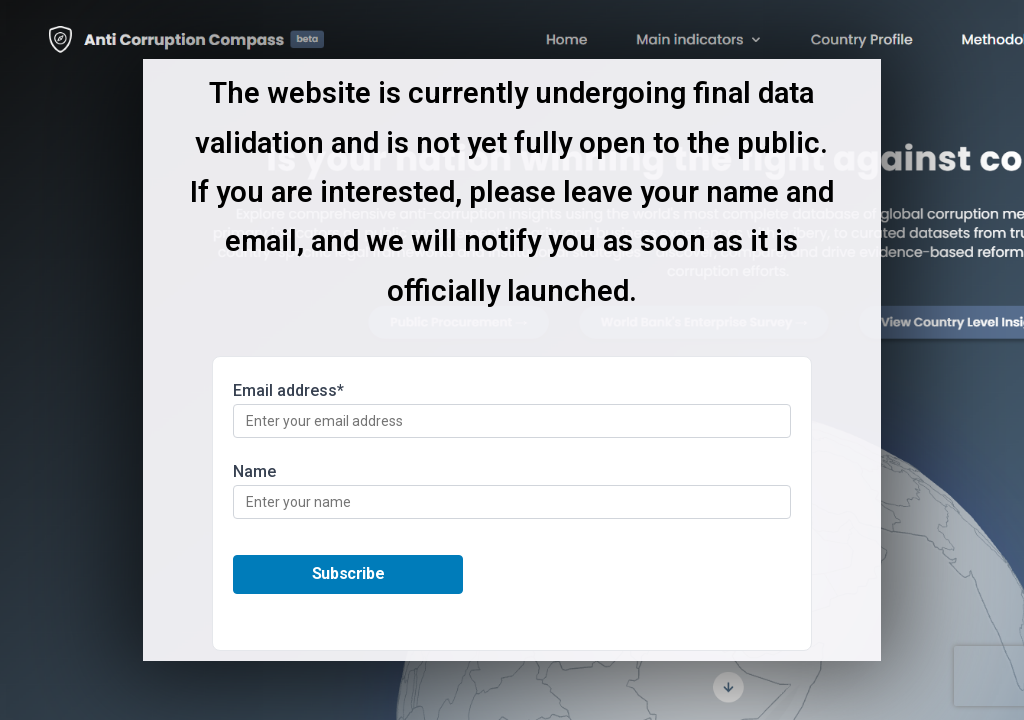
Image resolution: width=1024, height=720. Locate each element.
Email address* (512, 409)
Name (512, 490)
